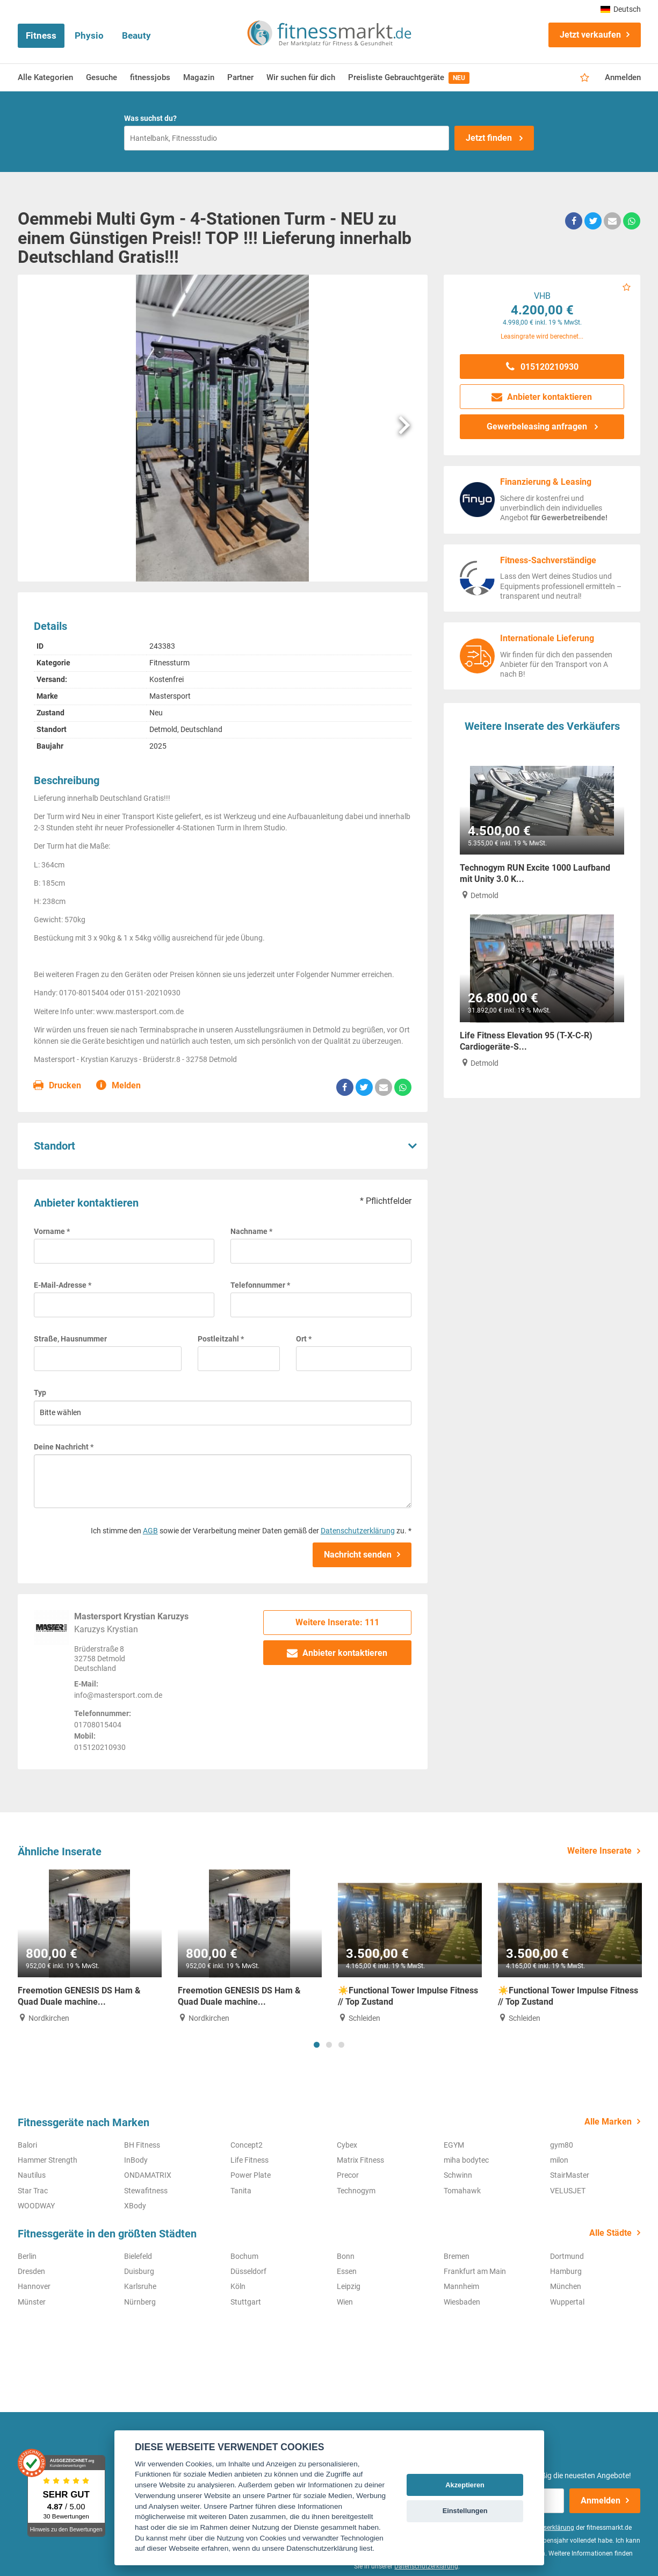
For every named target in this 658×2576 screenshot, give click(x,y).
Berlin (27, 2256)
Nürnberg (140, 2302)
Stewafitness (146, 2190)
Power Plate (250, 2175)
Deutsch (621, 9)
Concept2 (246, 2145)
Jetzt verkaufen (590, 35)
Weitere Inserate (599, 1851)
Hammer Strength (47, 2160)
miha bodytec (466, 2160)
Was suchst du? (150, 118)
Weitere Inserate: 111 (337, 1622)
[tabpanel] (90, 1946)
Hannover (34, 2286)
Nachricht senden (358, 1554)
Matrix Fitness (360, 2160)
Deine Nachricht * (63, 1447)
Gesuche (101, 77)
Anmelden (623, 77)
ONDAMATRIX (147, 2175)
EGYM (454, 2145)
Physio (89, 35)
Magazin (198, 77)
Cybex (347, 2145)
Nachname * (251, 1231)
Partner (240, 77)
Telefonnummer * (260, 1285)
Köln (237, 2286)
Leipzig (348, 2286)
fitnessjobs (150, 77)
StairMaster (569, 2175)
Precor (348, 2175)
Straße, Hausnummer (70, 1338)
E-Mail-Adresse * (62, 1285)
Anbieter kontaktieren (337, 1653)
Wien (345, 2302)
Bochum (244, 2256)
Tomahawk (462, 2190)
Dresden (31, 2271)
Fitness (41, 35)
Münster (32, 2302)
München (565, 2286)
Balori (27, 2145)
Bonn (346, 2256)
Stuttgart (245, 2302)
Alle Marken (608, 2121)
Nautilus (32, 2175)
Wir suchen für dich (300, 77)
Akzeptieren (465, 2485)
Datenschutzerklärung (358, 1530)
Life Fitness (249, 2160)
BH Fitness (142, 2145)
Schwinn (458, 2175)
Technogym (356, 2190)
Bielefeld (138, 2256)
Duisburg (139, 2271)
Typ (40, 1392)
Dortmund (567, 2256)
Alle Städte (610, 2233)
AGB (150, 1530)
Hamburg (566, 2271)
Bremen (456, 2256)
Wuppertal (567, 2302)
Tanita (240, 2190)
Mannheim (461, 2286)
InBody (136, 2160)
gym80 (561, 2145)
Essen (347, 2271)
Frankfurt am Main (475, 2271)
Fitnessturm (169, 662)
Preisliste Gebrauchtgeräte (408, 78)
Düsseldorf (248, 2271)
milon (559, 2160)
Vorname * (52, 1231)
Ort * (304, 1338)
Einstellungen (465, 2511)
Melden (119, 1086)
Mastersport (170, 696)
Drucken (57, 1086)
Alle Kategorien (45, 77)
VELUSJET (567, 2190)
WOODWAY (36, 2205)
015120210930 (542, 367)
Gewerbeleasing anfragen (538, 426)
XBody (135, 2205)
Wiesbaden (462, 2302)
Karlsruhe (140, 2286)
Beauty (136, 35)
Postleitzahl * (221, 1338)
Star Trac (33, 2190)
